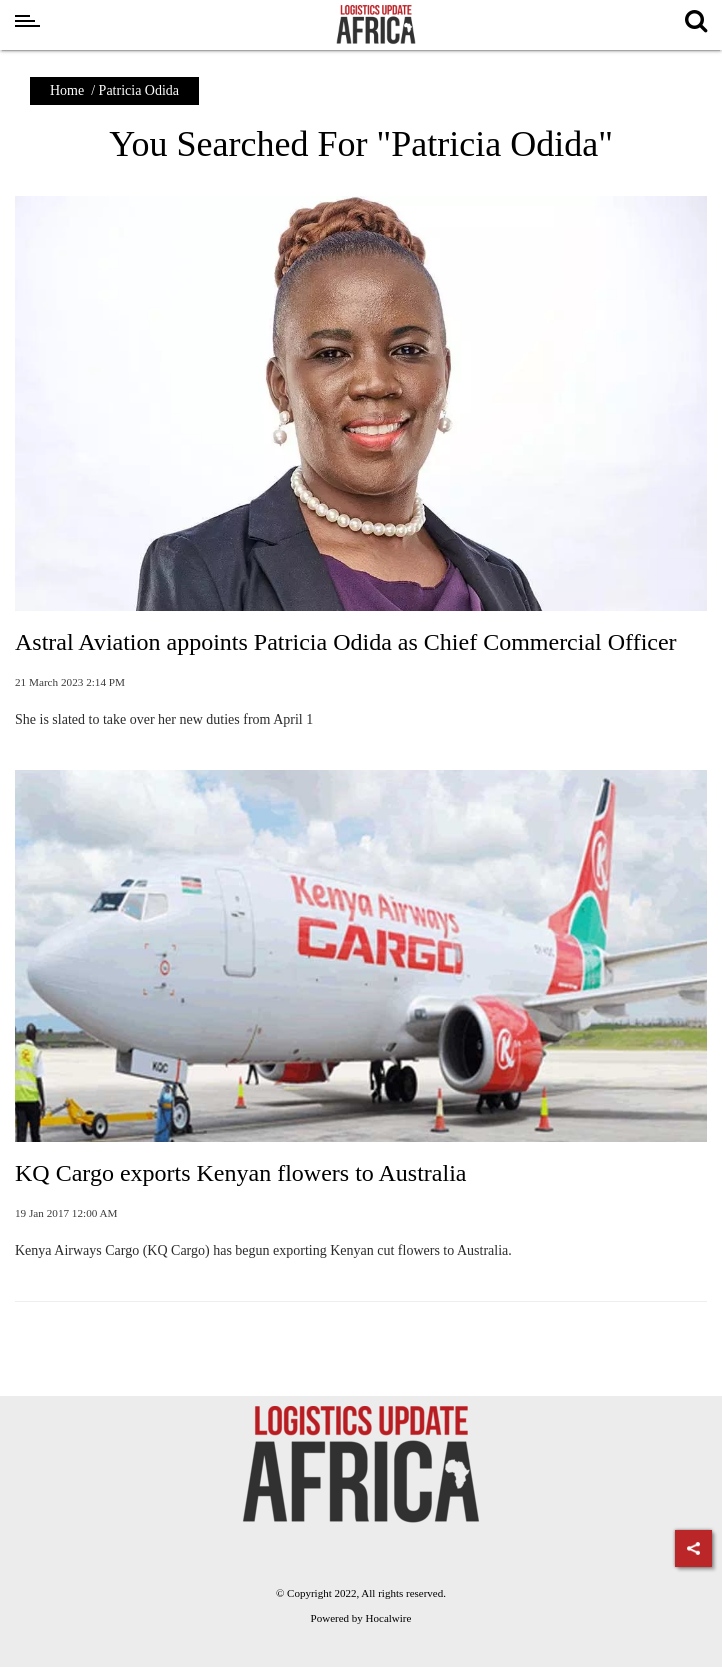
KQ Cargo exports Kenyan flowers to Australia (240, 1173)
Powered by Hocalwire (361, 1618)
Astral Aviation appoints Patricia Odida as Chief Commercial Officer (346, 642)
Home (67, 90)
